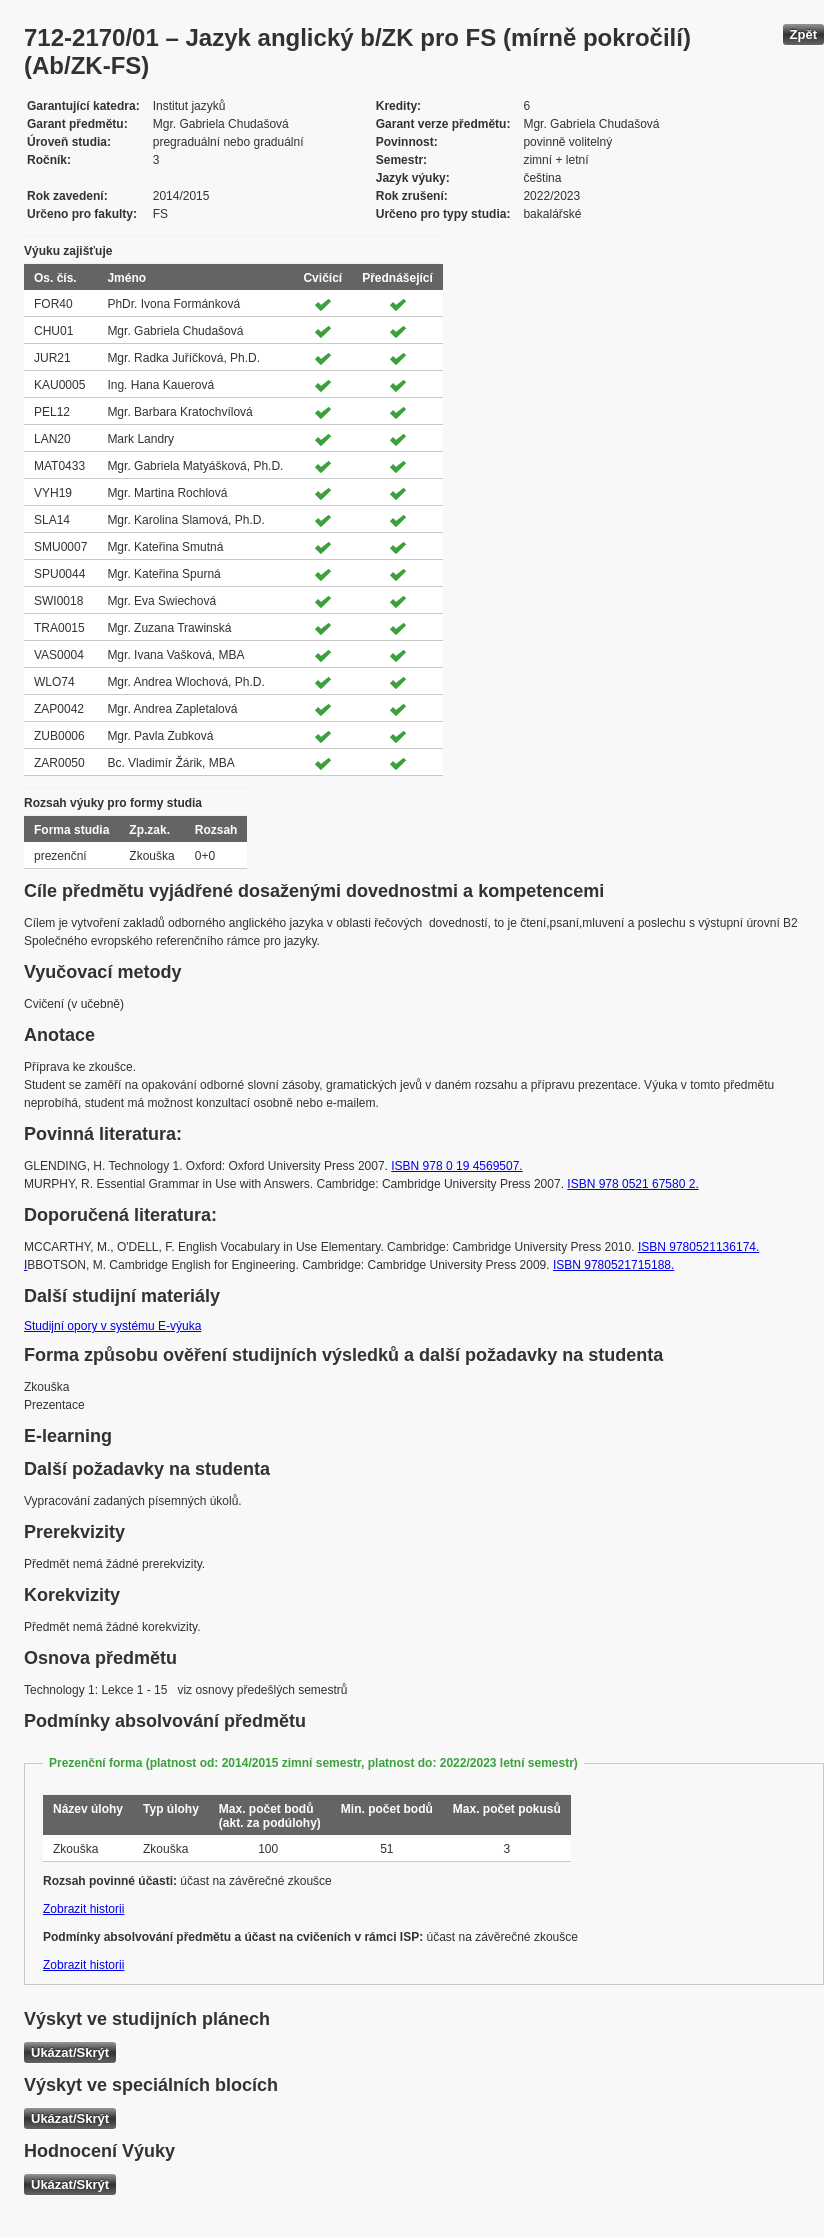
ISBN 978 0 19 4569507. (456, 1166)
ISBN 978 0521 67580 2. (632, 1184)
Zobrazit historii (83, 1909)
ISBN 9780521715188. (613, 1265)
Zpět (803, 34)
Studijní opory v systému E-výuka (112, 1326)
